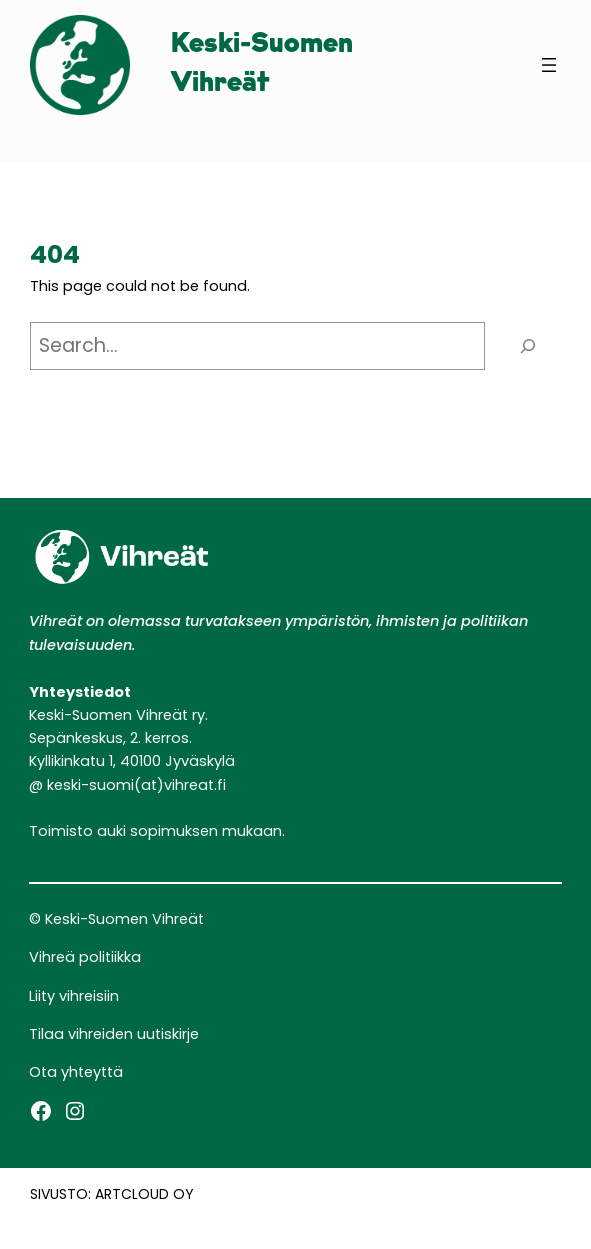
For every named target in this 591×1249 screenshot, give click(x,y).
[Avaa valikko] (549, 65)
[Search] (528, 346)
